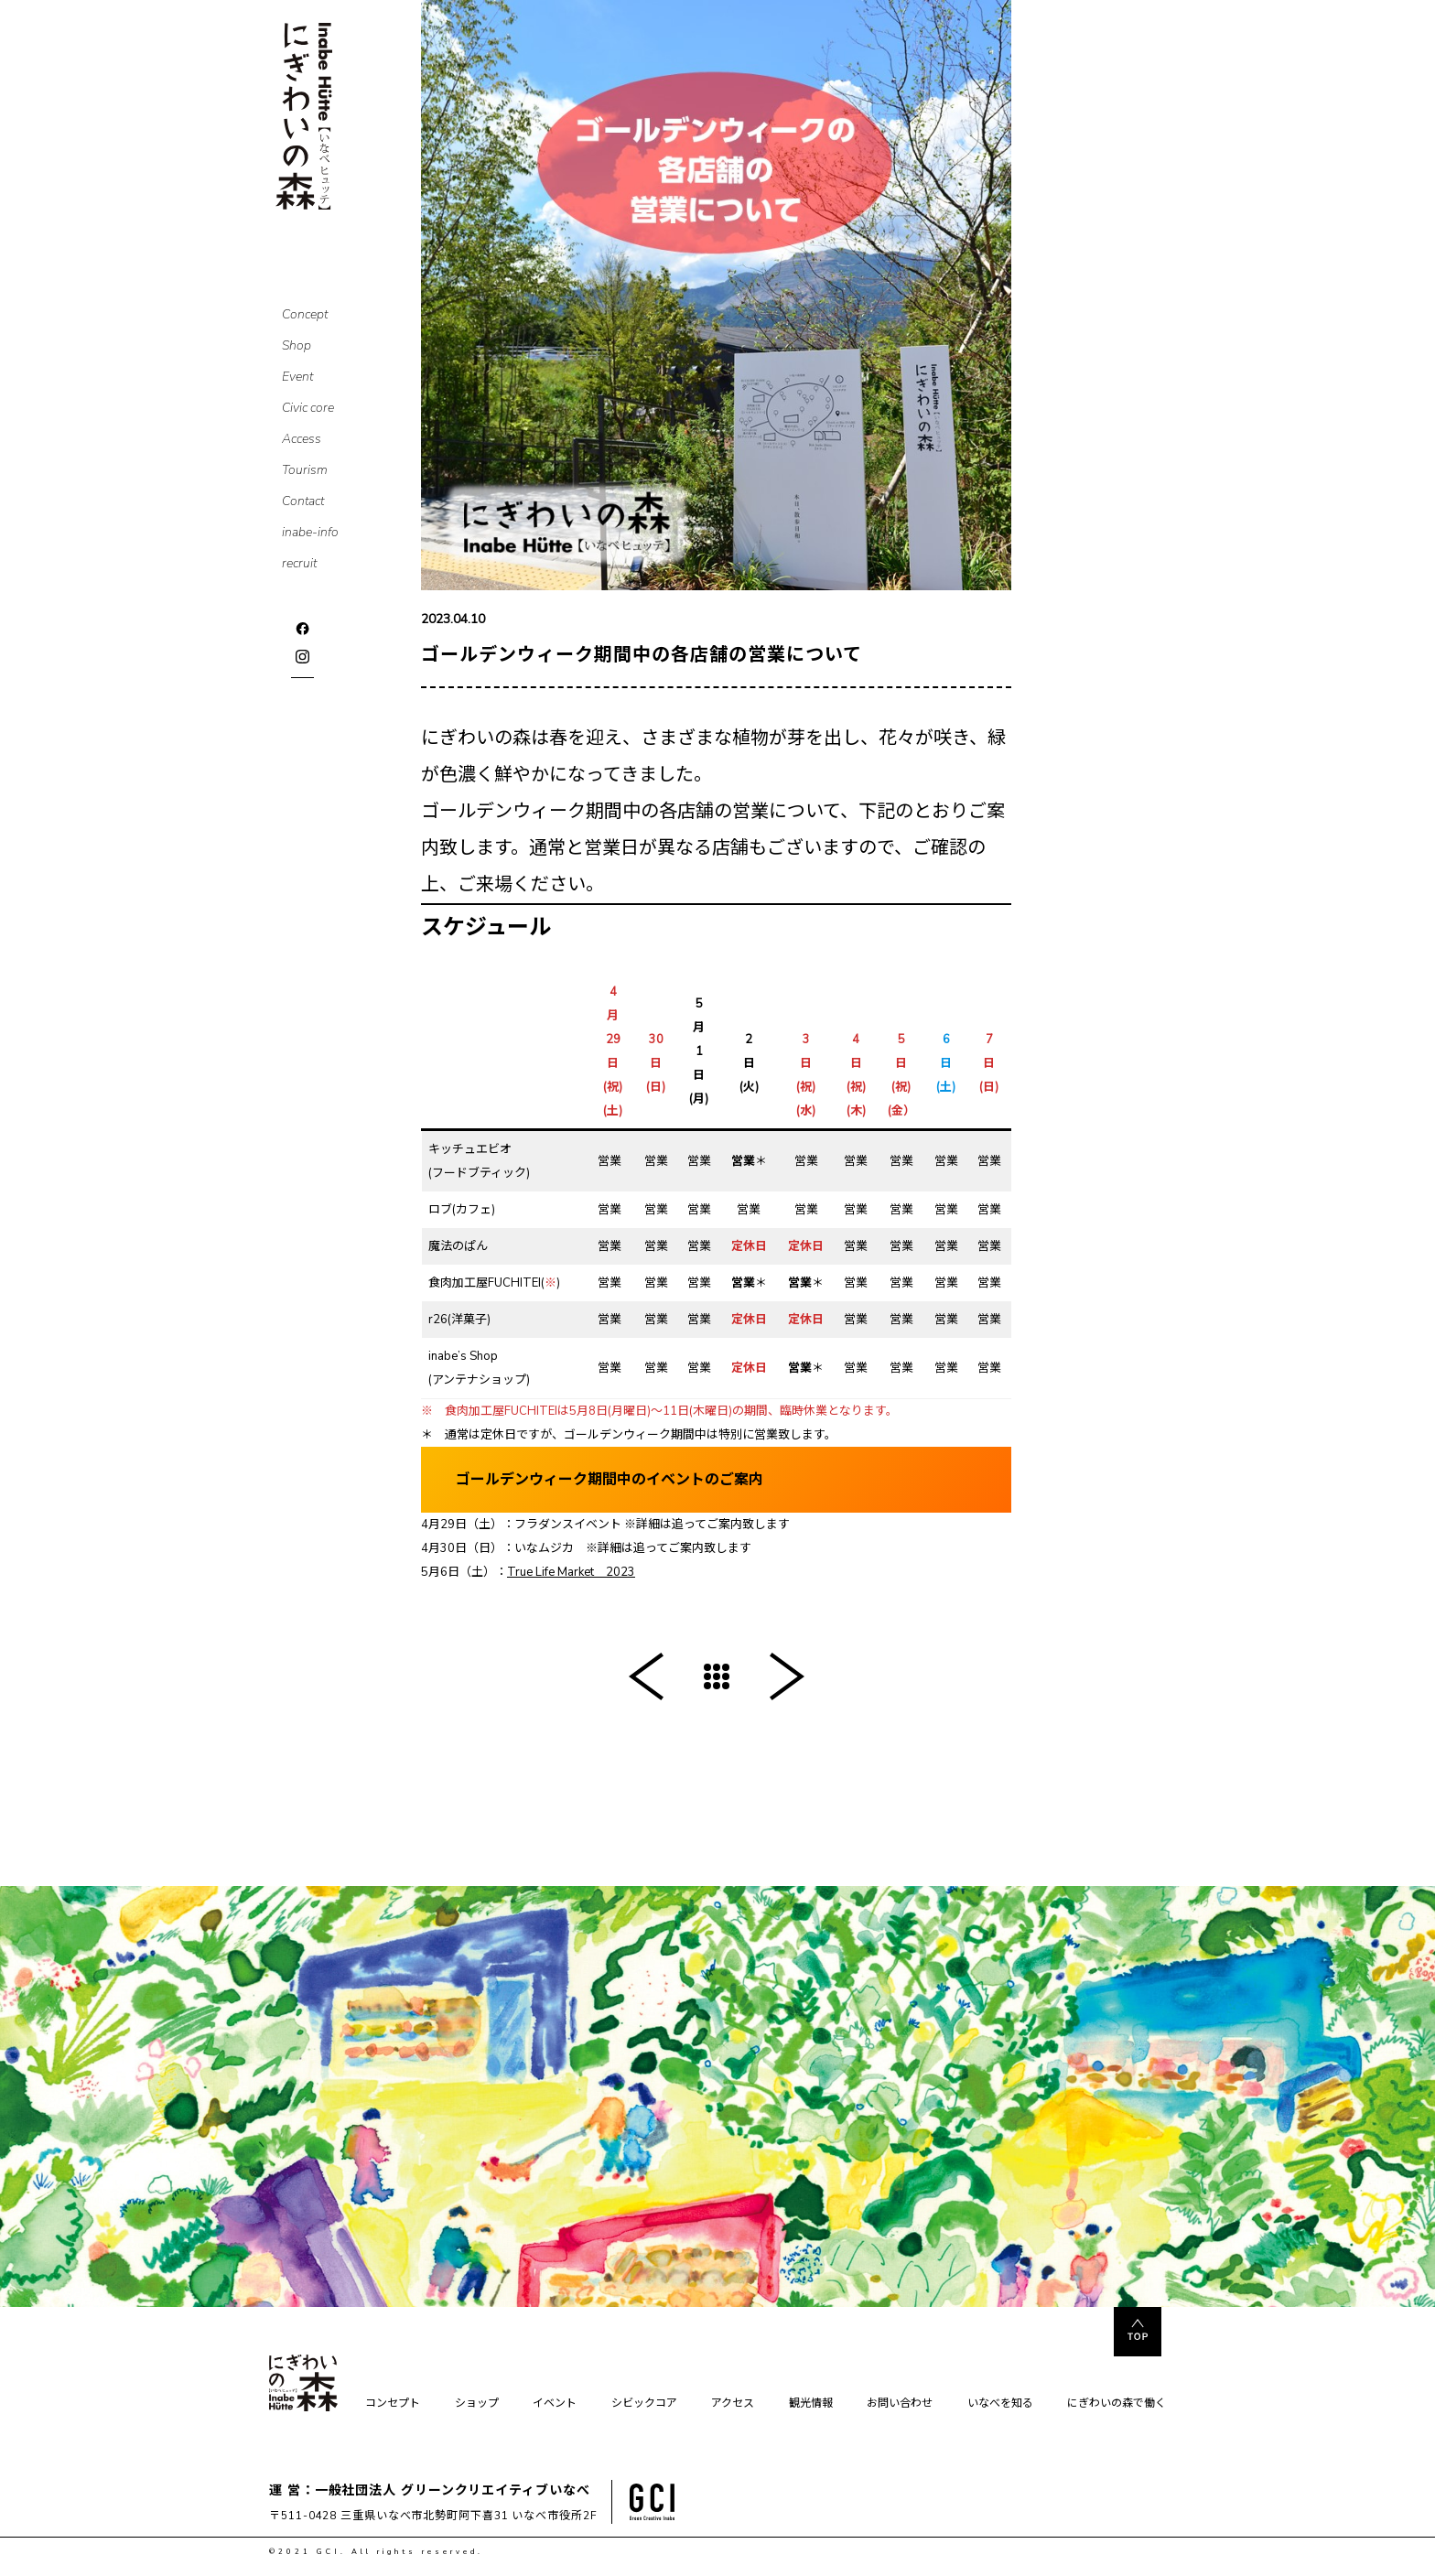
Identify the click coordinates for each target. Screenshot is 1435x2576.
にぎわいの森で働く (1116, 2404)
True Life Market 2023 (571, 1572)
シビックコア (644, 2404)
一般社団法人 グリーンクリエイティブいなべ (452, 2490)
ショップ (477, 2404)
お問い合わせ (900, 2404)
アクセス (732, 2404)
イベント (555, 2404)
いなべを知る (1000, 2404)
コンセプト (392, 2404)
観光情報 (811, 2404)
